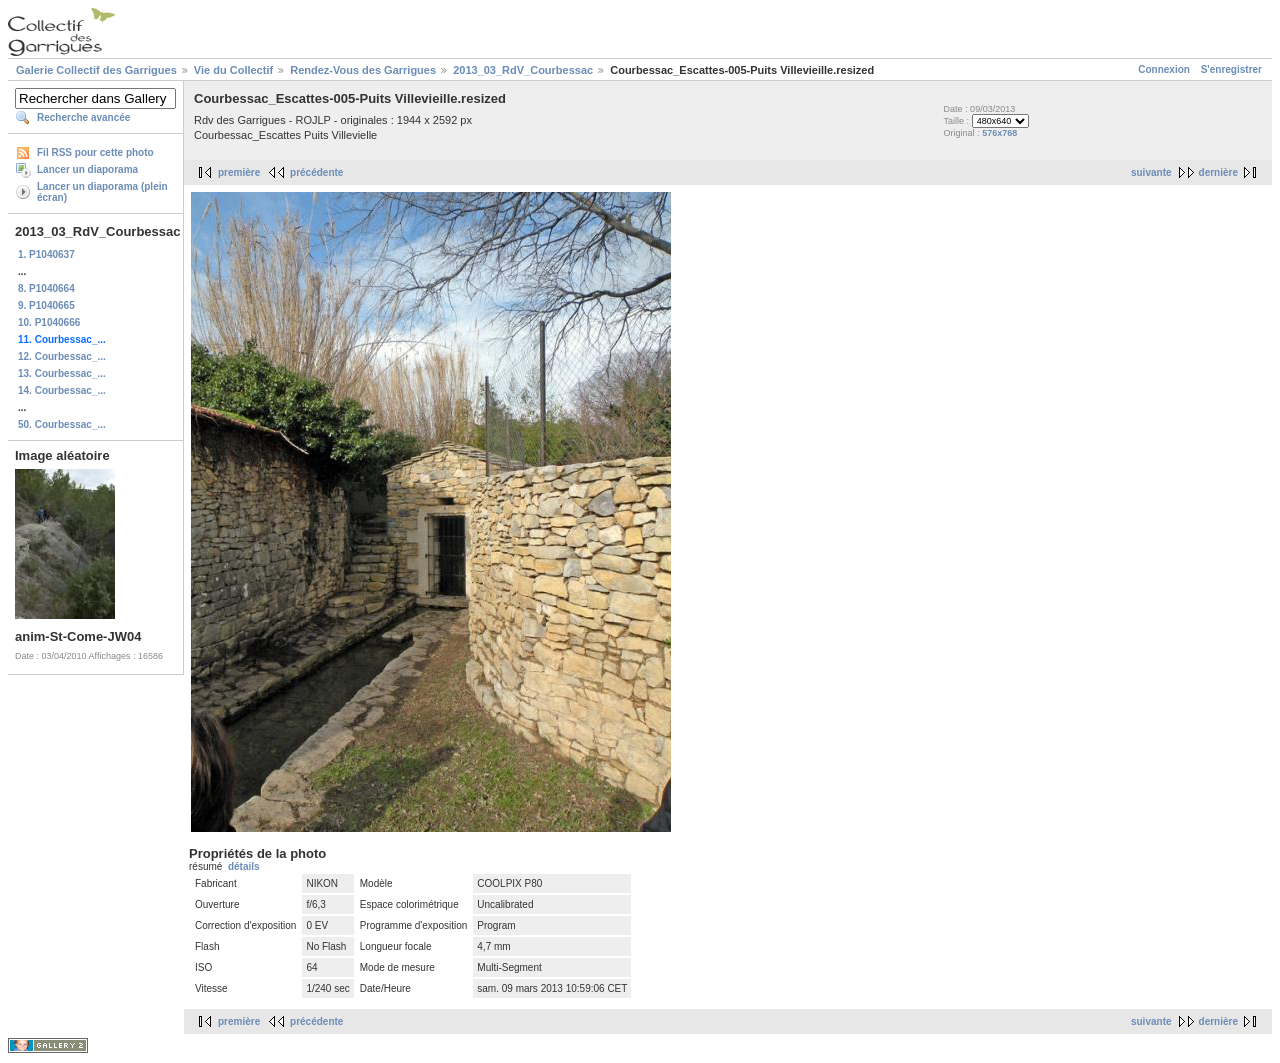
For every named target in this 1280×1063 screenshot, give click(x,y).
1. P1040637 (46, 254)
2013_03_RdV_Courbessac (523, 70)
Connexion (1164, 69)
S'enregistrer (1231, 69)
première (239, 172)
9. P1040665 (46, 305)
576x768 (999, 133)
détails (244, 866)
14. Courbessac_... (62, 390)
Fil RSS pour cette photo (95, 152)
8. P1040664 (46, 288)
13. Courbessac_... (62, 373)
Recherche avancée (83, 117)
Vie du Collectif (233, 70)
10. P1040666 (49, 322)
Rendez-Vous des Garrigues (363, 70)
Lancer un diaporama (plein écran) (102, 192)
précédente (316, 172)
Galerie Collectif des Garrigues (96, 70)
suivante (1151, 172)
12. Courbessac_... (62, 356)
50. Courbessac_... (62, 424)
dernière (1218, 172)
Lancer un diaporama (87, 169)
